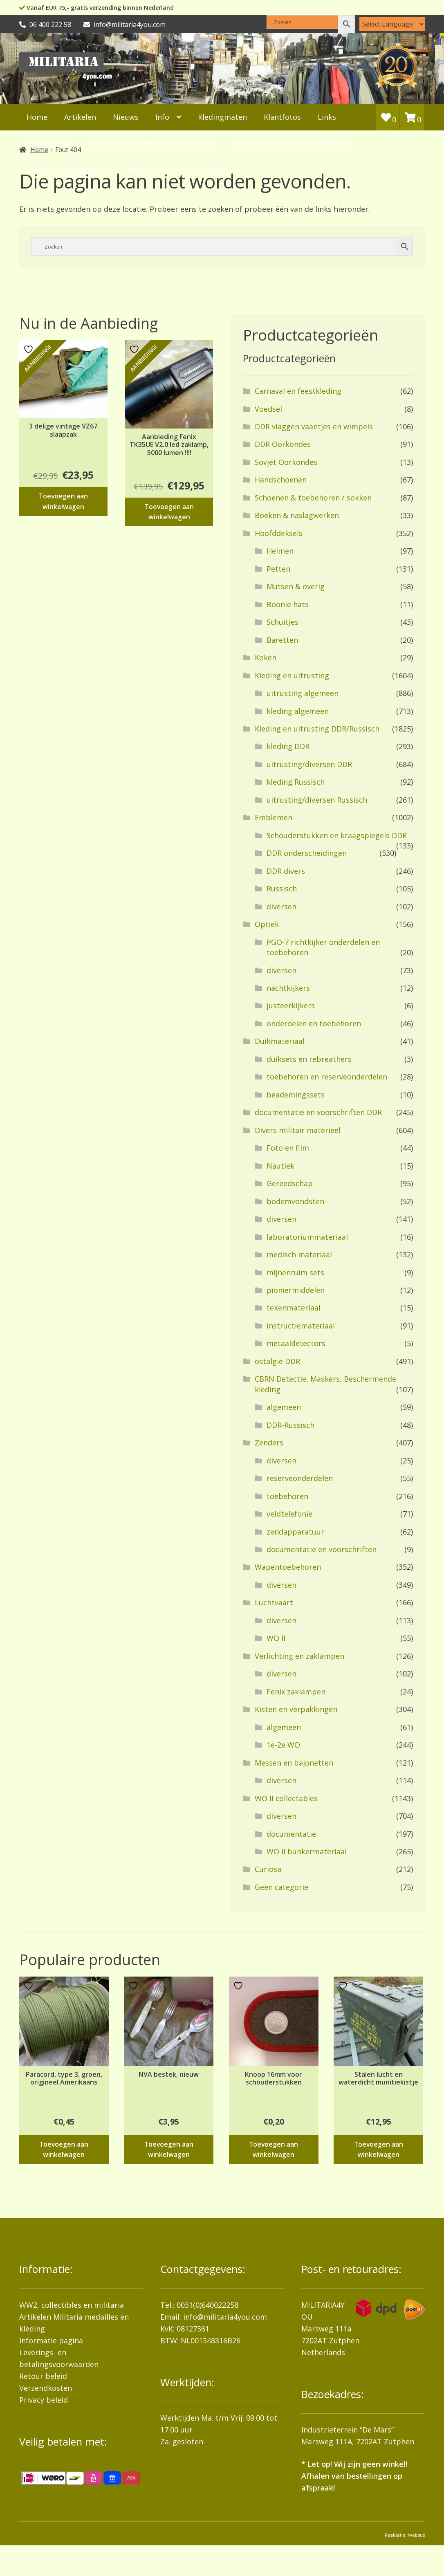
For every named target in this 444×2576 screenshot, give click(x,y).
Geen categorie (281, 1887)
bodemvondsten (295, 1201)
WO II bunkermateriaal (307, 1851)
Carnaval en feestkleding (298, 391)
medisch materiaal (299, 1254)
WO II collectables (286, 1798)
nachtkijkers (288, 988)
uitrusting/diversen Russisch (317, 800)
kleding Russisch (296, 782)
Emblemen (273, 817)
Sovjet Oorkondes (286, 462)
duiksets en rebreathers (309, 1059)
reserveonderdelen (300, 1478)
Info (162, 117)
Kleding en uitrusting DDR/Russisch (317, 729)
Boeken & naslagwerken (297, 515)
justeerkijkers (291, 1005)
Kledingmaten (222, 117)
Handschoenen (281, 480)
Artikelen (80, 117)
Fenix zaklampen (296, 1691)
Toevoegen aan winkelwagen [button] (63, 501)
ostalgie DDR (277, 1361)
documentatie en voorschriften (322, 1549)
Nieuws (126, 117)
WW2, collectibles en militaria (71, 2305)
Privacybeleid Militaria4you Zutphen (152, 143)
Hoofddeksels (279, 533)
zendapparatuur (295, 1532)
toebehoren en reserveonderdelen (327, 1077)
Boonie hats (288, 604)
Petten (278, 569)
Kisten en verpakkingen (296, 1709)
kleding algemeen (298, 711)
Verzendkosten (45, 2388)
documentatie (291, 1834)
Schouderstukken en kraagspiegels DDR (337, 835)
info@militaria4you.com (225, 2317)
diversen (281, 906)
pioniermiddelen (296, 1290)
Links (327, 117)
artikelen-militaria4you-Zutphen (289, 143)
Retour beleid (43, 2376)
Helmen (280, 551)
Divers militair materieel (298, 1130)
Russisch (282, 888)
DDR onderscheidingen (307, 853)
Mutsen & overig (296, 586)
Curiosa (268, 1869)
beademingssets (296, 1095)
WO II (276, 1638)
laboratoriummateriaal (307, 1237)
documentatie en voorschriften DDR (318, 1112)
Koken (265, 657)
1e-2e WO (283, 1745)
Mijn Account (49, 143)
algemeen (284, 1407)
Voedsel (268, 409)
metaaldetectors (296, 1343)
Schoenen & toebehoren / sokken (313, 498)
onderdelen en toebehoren (314, 1023)
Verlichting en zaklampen (299, 1656)
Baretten (282, 640)
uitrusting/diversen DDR (309, 764)
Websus (416, 2535)
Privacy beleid (43, 2400)
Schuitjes (282, 622)
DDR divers (286, 871)
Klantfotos (282, 117)
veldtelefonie (289, 1514)
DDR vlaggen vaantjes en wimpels (314, 426)
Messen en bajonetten (294, 1763)
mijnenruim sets (295, 1272)
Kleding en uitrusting (292, 675)
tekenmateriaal (294, 1308)
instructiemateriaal (301, 1326)
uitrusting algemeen (303, 693)
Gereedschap (290, 1183)
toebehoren (287, 1496)
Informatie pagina (51, 2340)
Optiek (267, 924)
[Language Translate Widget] (392, 24)
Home (37, 117)
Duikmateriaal (280, 1041)
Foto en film (288, 1148)
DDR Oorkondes (283, 444)
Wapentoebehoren (288, 1567)
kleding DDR (288, 746)
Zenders (269, 1442)
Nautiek (280, 1166)
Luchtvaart (274, 1602)
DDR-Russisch (290, 1425)
